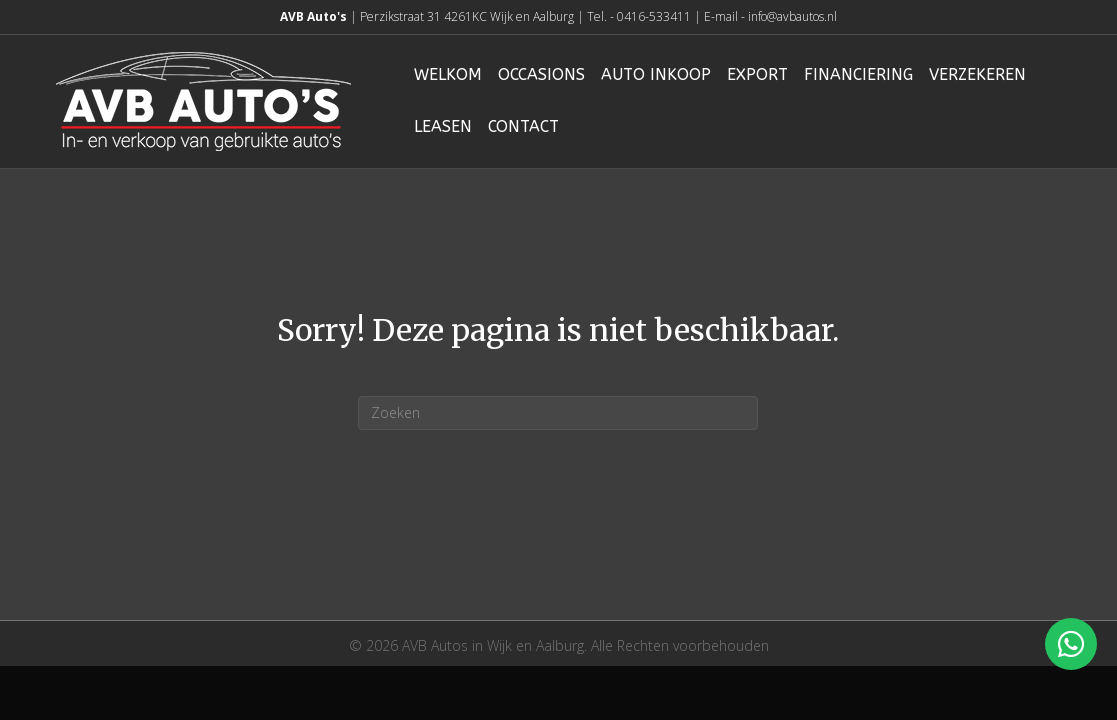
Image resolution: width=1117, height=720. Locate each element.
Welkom (448, 74)
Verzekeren (977, 74)
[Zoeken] (558, 413)
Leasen (443, 126)
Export (757, 74)
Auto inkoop (656, 74)
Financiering (858, 74)
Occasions (541, 74)
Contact (523, 126)
